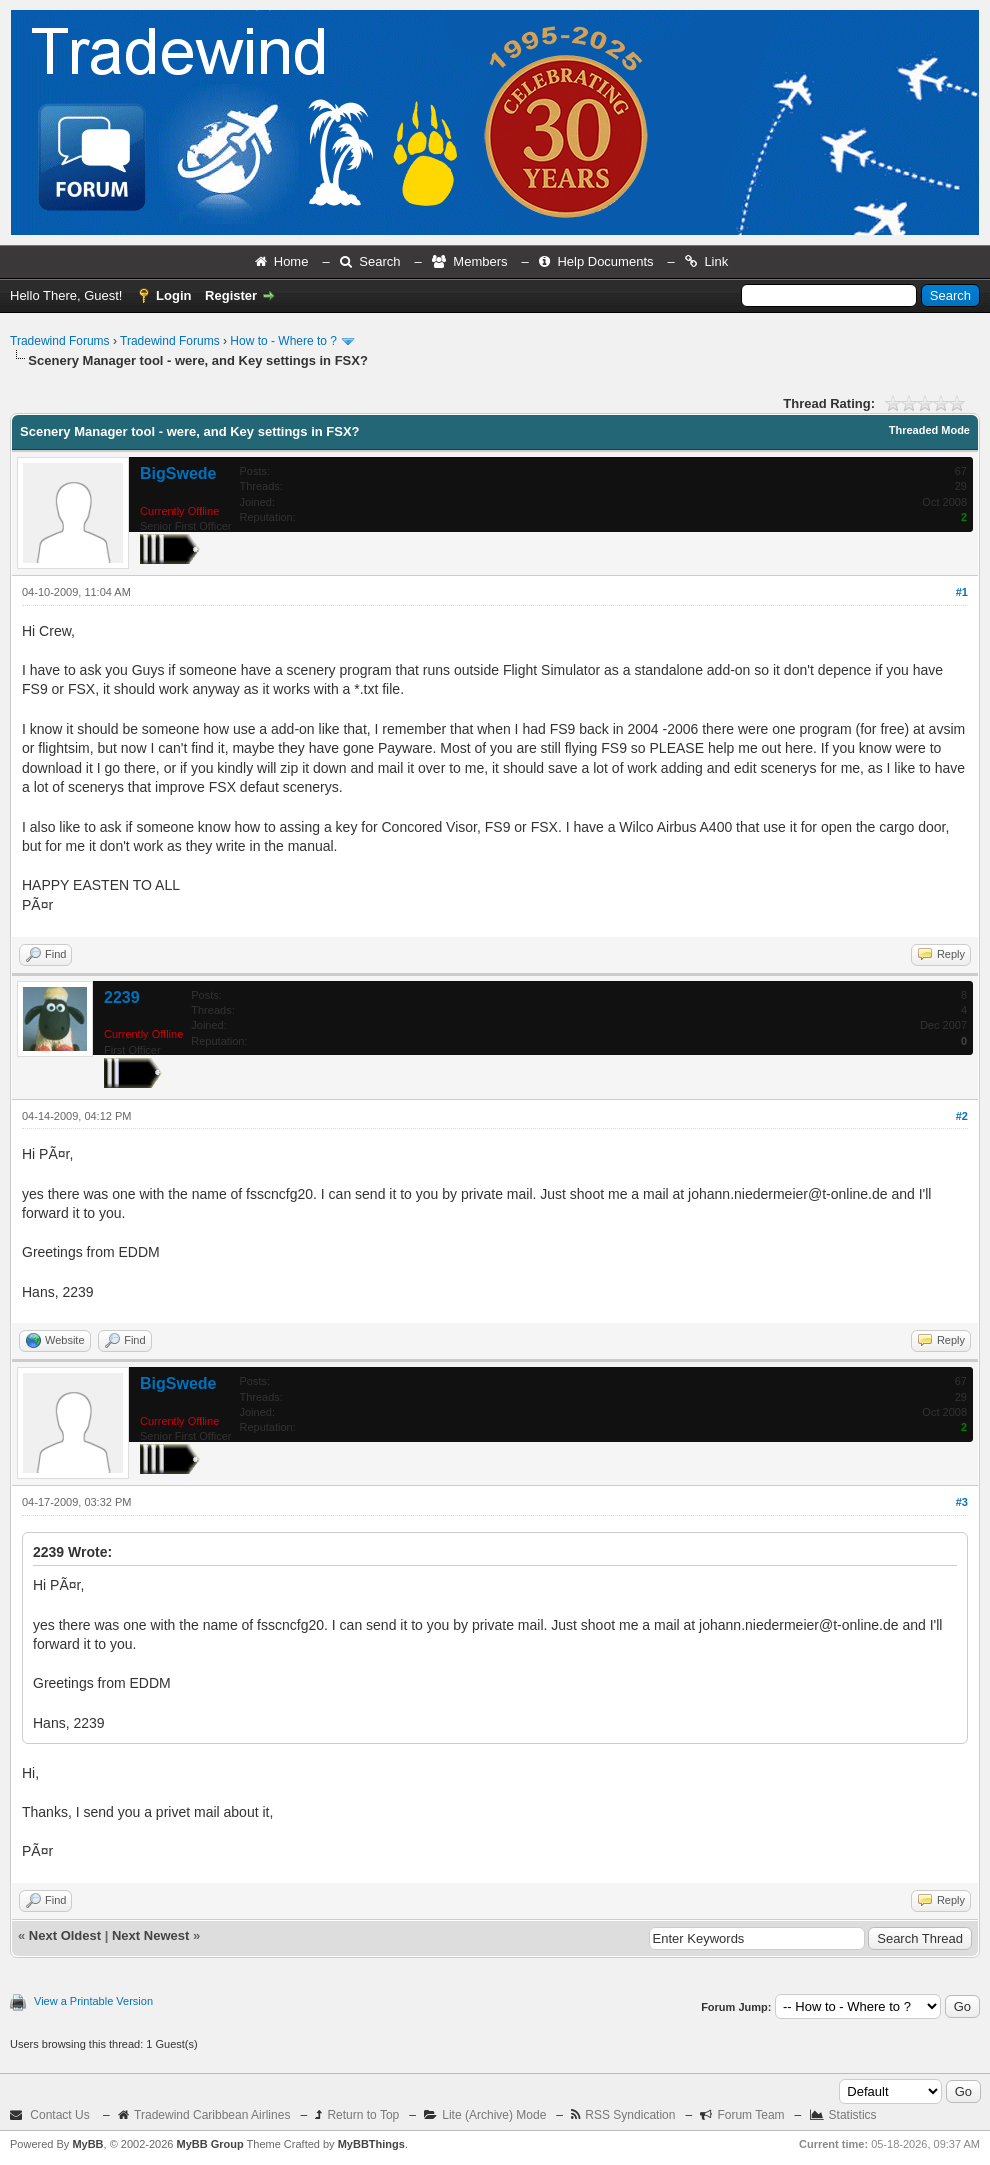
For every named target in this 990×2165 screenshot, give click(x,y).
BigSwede (178, 473)
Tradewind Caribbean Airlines (212, 2115)
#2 (962, 1116)
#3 (962, 1502)
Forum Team (750, 2115)
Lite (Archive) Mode (494, 2115)
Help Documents (605, 261)
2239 (122, 997)
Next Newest (150, 1935)
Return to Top (363, 2115)
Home (291, 261)
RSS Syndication (630, 2115)
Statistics (853, 2115)
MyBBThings (371, 2144)
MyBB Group (209, 2144)
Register (231, 295)
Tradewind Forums (60, 341)
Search (379, 261)
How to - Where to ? (283, 341)
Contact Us (59, 2115)
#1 (962, 592)
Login (173, 295)
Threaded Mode (929, 430)
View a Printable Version (93, 2001)
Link (716, 261)
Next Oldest (65, 1935)
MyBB (87, 2144)
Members (480, 261)
